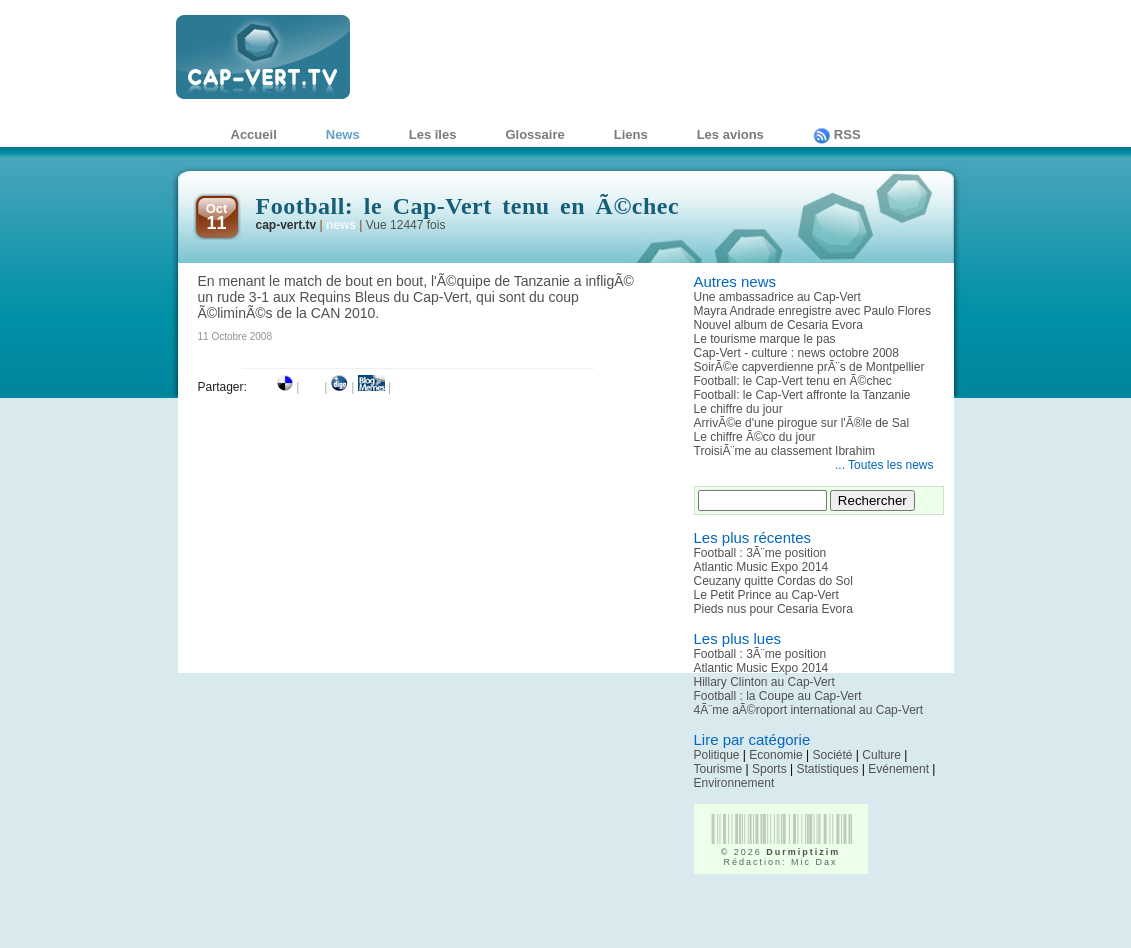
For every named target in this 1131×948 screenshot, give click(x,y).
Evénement (898, 769)
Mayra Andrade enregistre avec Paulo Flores (812, 311)
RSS (837, 134)
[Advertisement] (811, 918)
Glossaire (534, 134)
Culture (881, 755)
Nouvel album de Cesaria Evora (778, 325)
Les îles (433, 134)
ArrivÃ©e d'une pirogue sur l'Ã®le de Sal (802, 423)
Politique (717, 755)
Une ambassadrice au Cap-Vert (777, 297)
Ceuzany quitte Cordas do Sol (773, 581)
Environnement (734, 783)
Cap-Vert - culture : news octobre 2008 (796, 353)
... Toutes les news (884, 465)
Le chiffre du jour (738, 409)
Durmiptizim (803, 852)
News (343, 134)
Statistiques (827, 769)
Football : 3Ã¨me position (760, 553)
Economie (775, 755)
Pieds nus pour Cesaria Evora (773, 609)
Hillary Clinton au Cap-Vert (764, 682)
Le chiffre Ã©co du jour (755, 437)
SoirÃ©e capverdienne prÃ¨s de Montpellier (809, 367)
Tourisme (718, 769)
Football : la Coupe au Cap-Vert (778, 696)
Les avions (730, 134)
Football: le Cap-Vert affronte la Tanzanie (802, 395)
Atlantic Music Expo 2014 (761, 567)
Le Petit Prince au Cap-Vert (766, 595)
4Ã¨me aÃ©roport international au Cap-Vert (809, 710)
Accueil (254, 134)
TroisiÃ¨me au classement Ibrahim (785, 451)
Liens (631, 134)
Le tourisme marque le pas (765, 339)
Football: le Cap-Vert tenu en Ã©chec (793, 381)
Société (833, 755)
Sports (769, 769)
